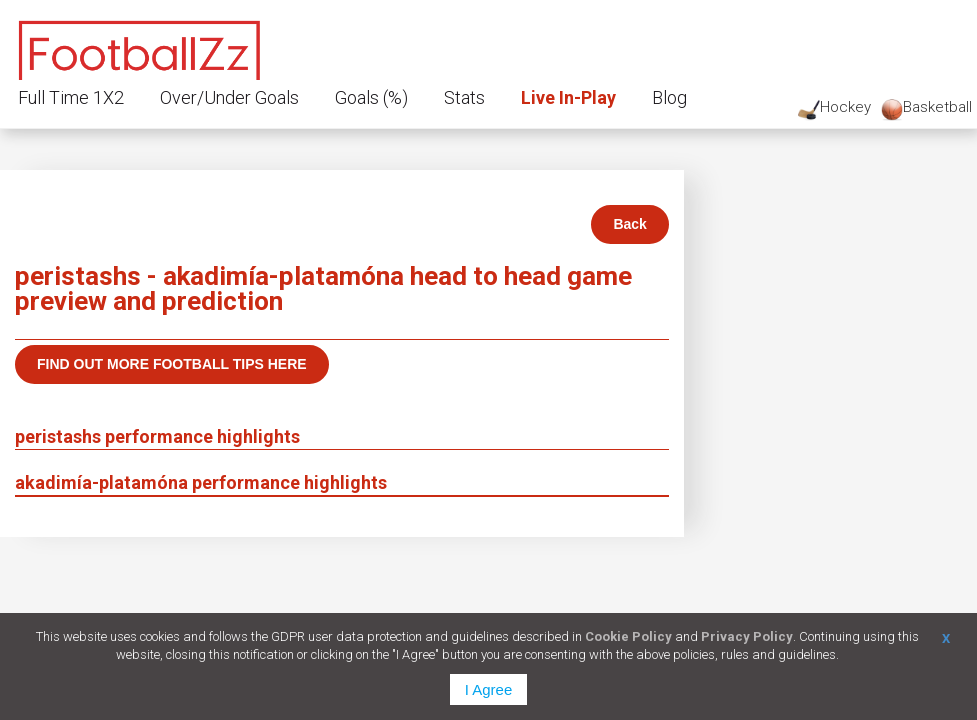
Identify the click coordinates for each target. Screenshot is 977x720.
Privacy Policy (747, 636)
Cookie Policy (628, 636)
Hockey (834, 109)
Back (629, 224)
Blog (669, 97)
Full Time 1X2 (71, 97)
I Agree (489, 689)
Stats (464, 97)
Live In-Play (568, 97)
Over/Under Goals (229, 97)
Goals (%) (371, 97)
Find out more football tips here (172, 364)
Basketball (926, 109)
